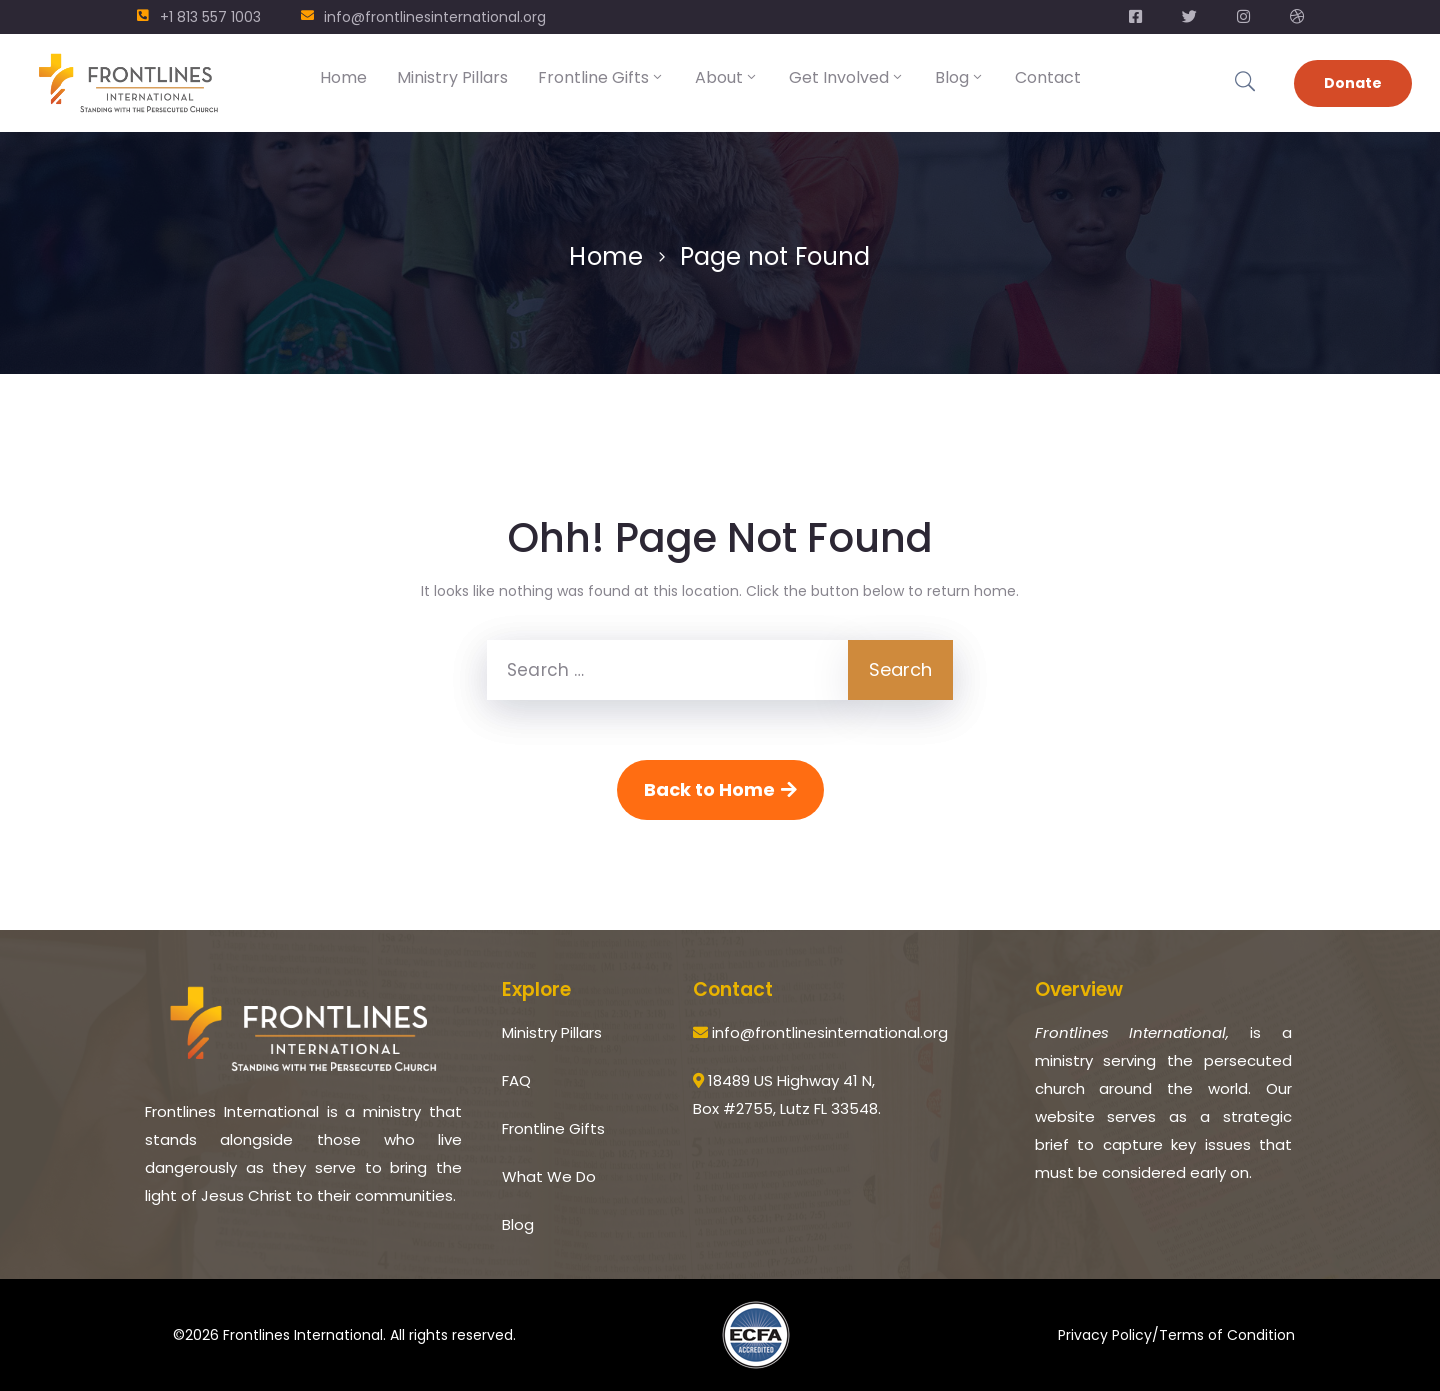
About (727, 77)
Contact (1048, 77)
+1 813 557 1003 (210, 17)
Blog (960, 77)
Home (343, 77)
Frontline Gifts (601, 77)
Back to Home (720, 789)
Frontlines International (303, 1335)
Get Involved (847, 77)
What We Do (549, 1176)
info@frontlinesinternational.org (435, 17)
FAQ (516, 1080)
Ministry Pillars (452, 77)
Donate (1353, 83)
